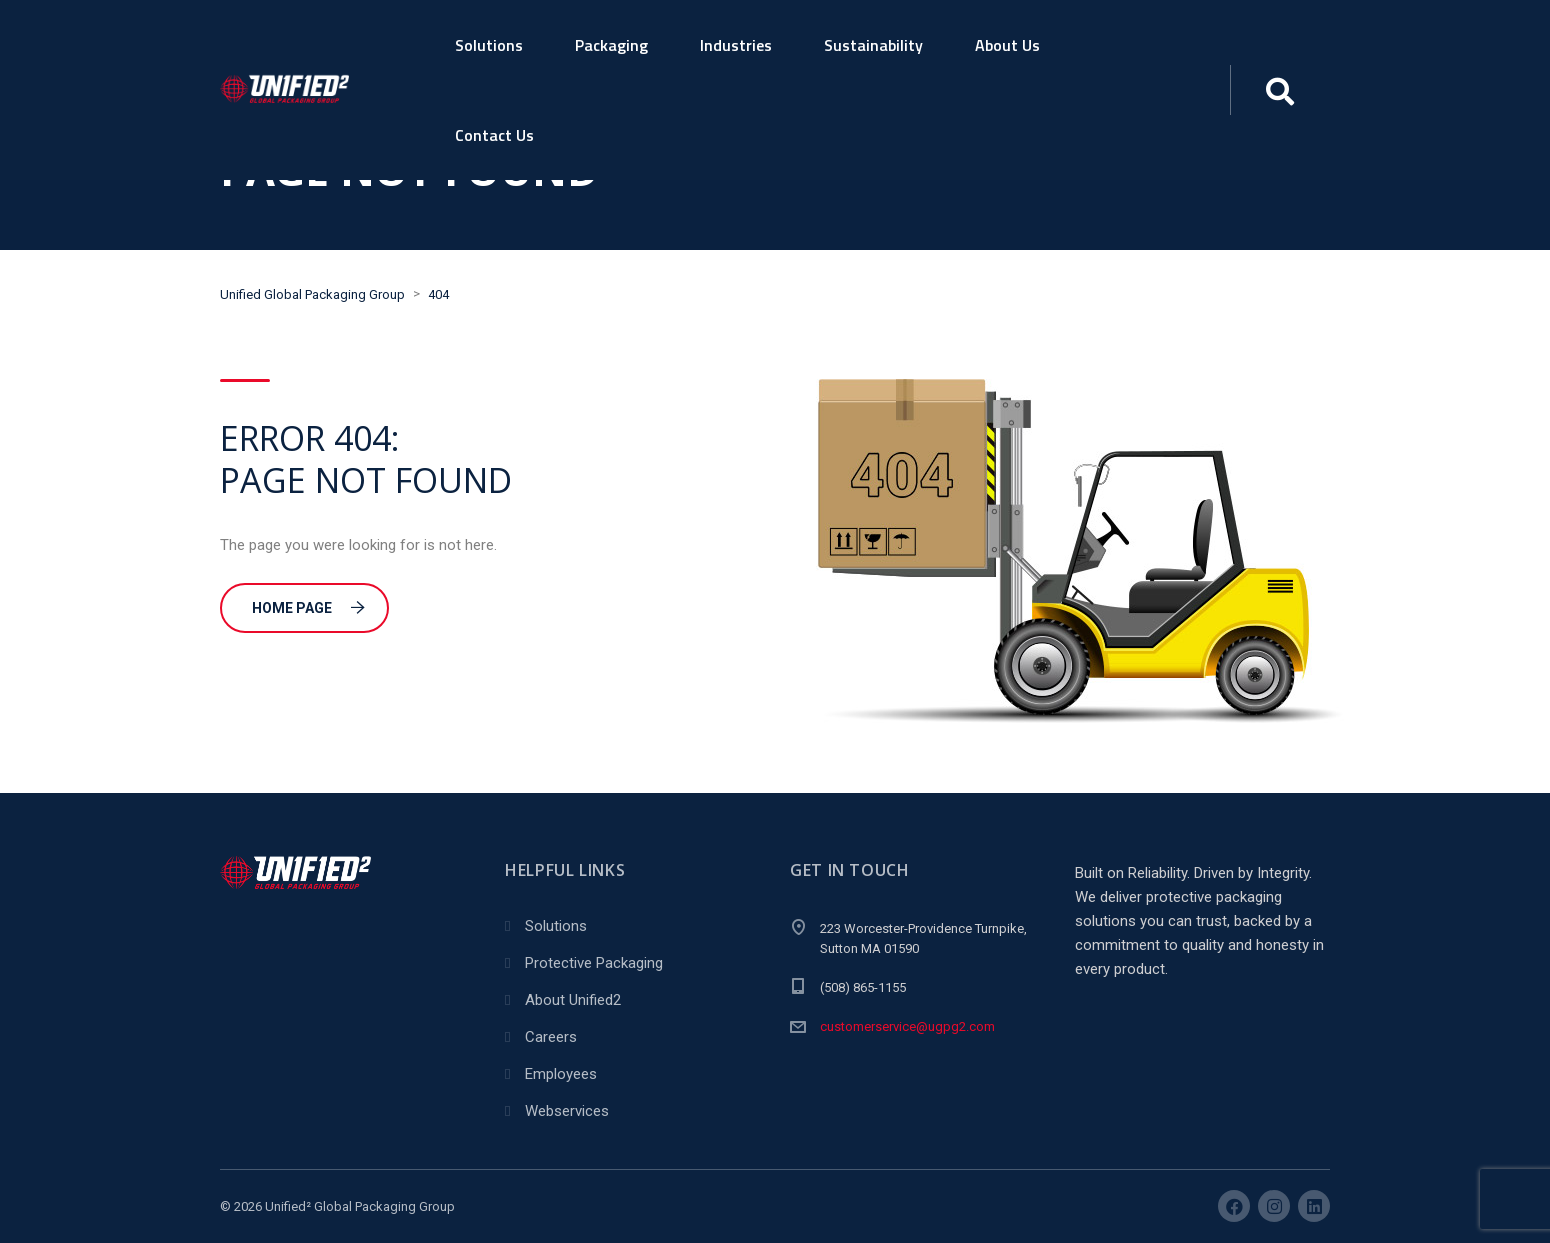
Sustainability (873, 45)
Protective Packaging (594, 963)
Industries (736, 45)
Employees (561, 1074)
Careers (551, 1037)
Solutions (489, 45)
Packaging (611, 45)
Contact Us (494, 135)
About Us (1007, 45)
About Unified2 (573, 1000)
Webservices (567, 1111)
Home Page (308, 608)
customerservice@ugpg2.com (907, 1026)
